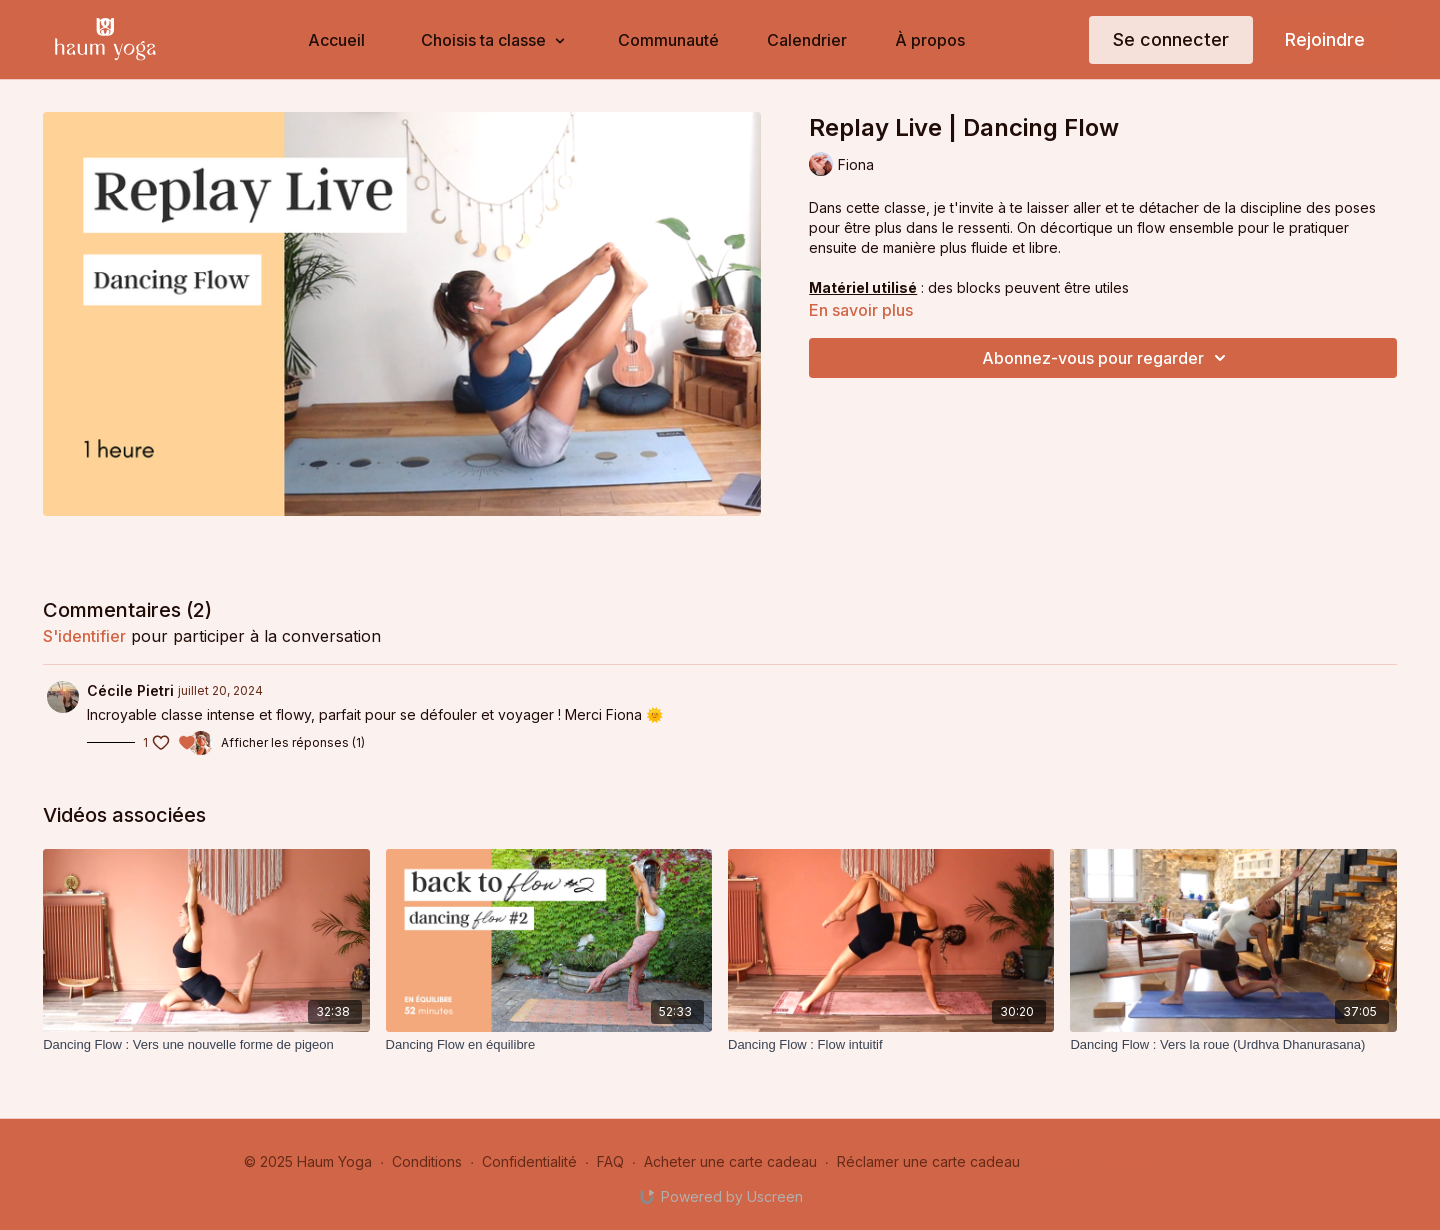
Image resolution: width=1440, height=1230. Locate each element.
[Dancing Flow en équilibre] (549, 1045)
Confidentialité (529, 1161)
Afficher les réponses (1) (293, 742)
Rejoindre (1325, 39)
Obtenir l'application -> (1116, 1161)
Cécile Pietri (130, 690)
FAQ (610, 1161)
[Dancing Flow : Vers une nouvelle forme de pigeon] (206, 1045)
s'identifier (84, 636)
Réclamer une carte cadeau (928, 1161)
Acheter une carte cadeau (730, 1161)
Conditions (427, 1161)
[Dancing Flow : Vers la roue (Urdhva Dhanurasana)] (1233, 1045)
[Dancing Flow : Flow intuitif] (891, 1045)
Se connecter (1171, 39)
